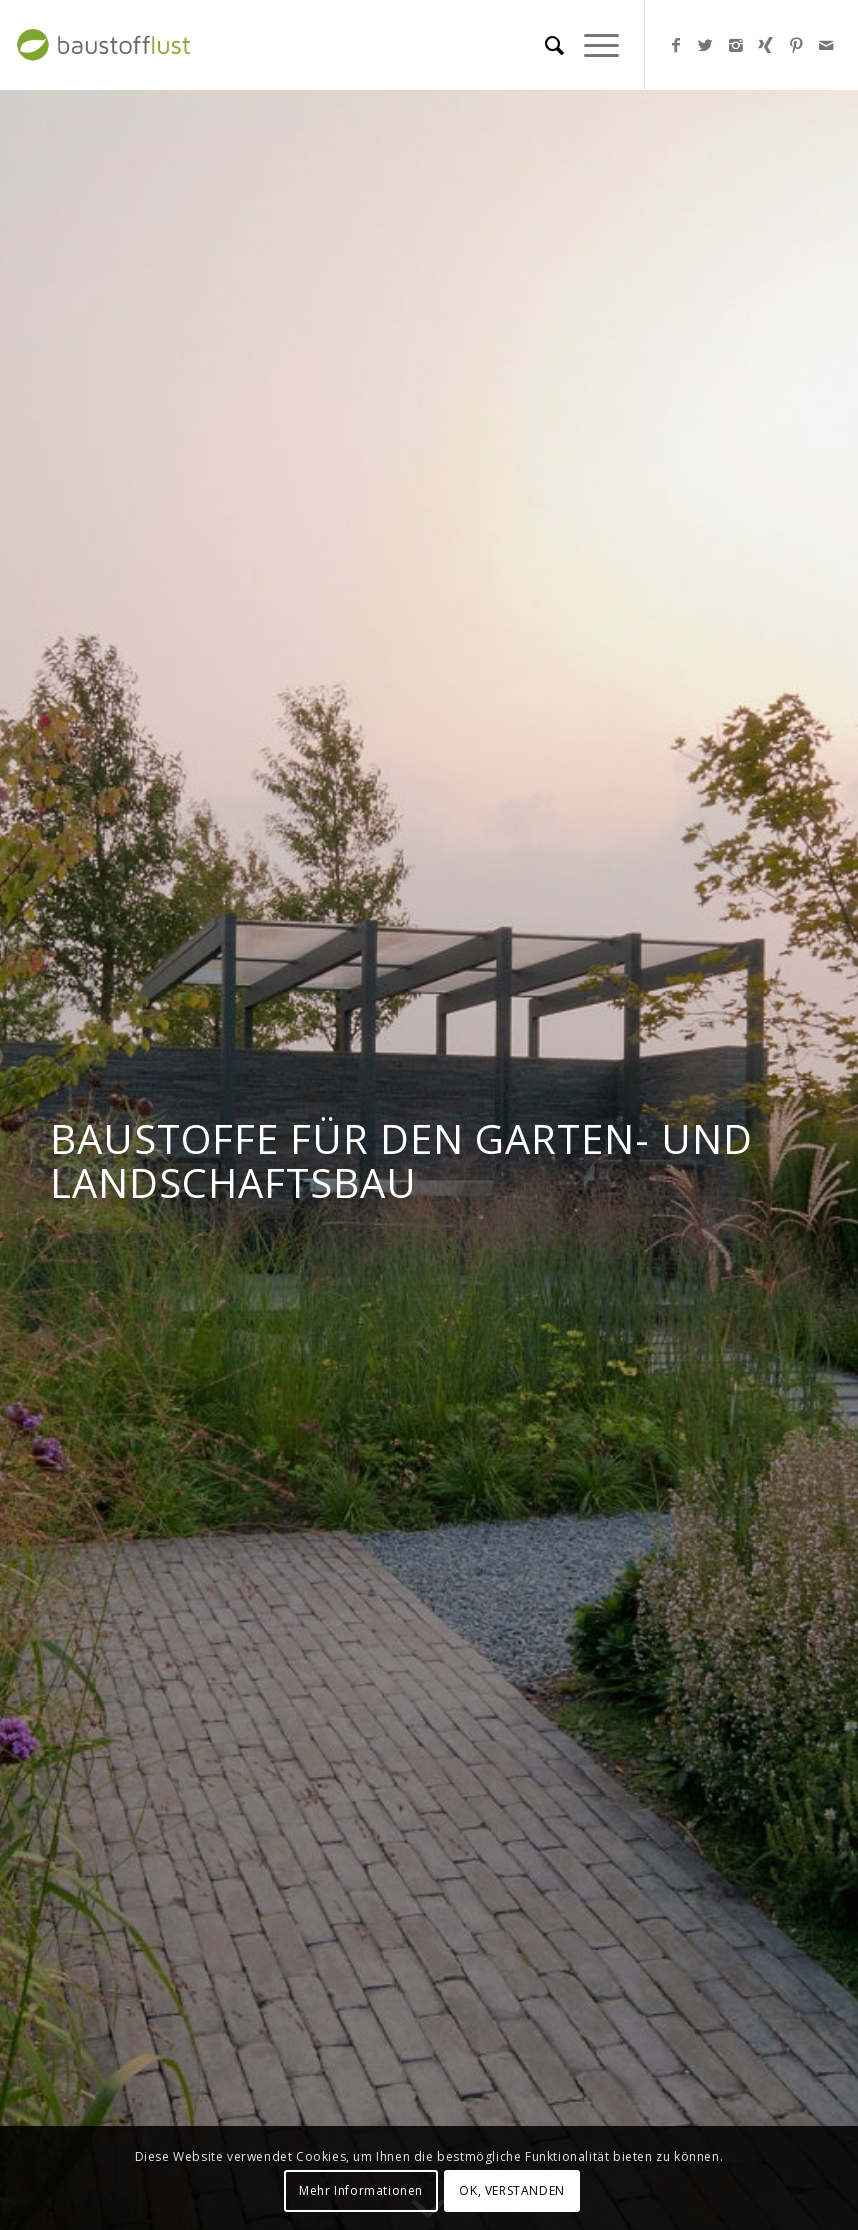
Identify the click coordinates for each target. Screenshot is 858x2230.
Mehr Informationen (361, 2190)
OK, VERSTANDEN (511, 2190)
